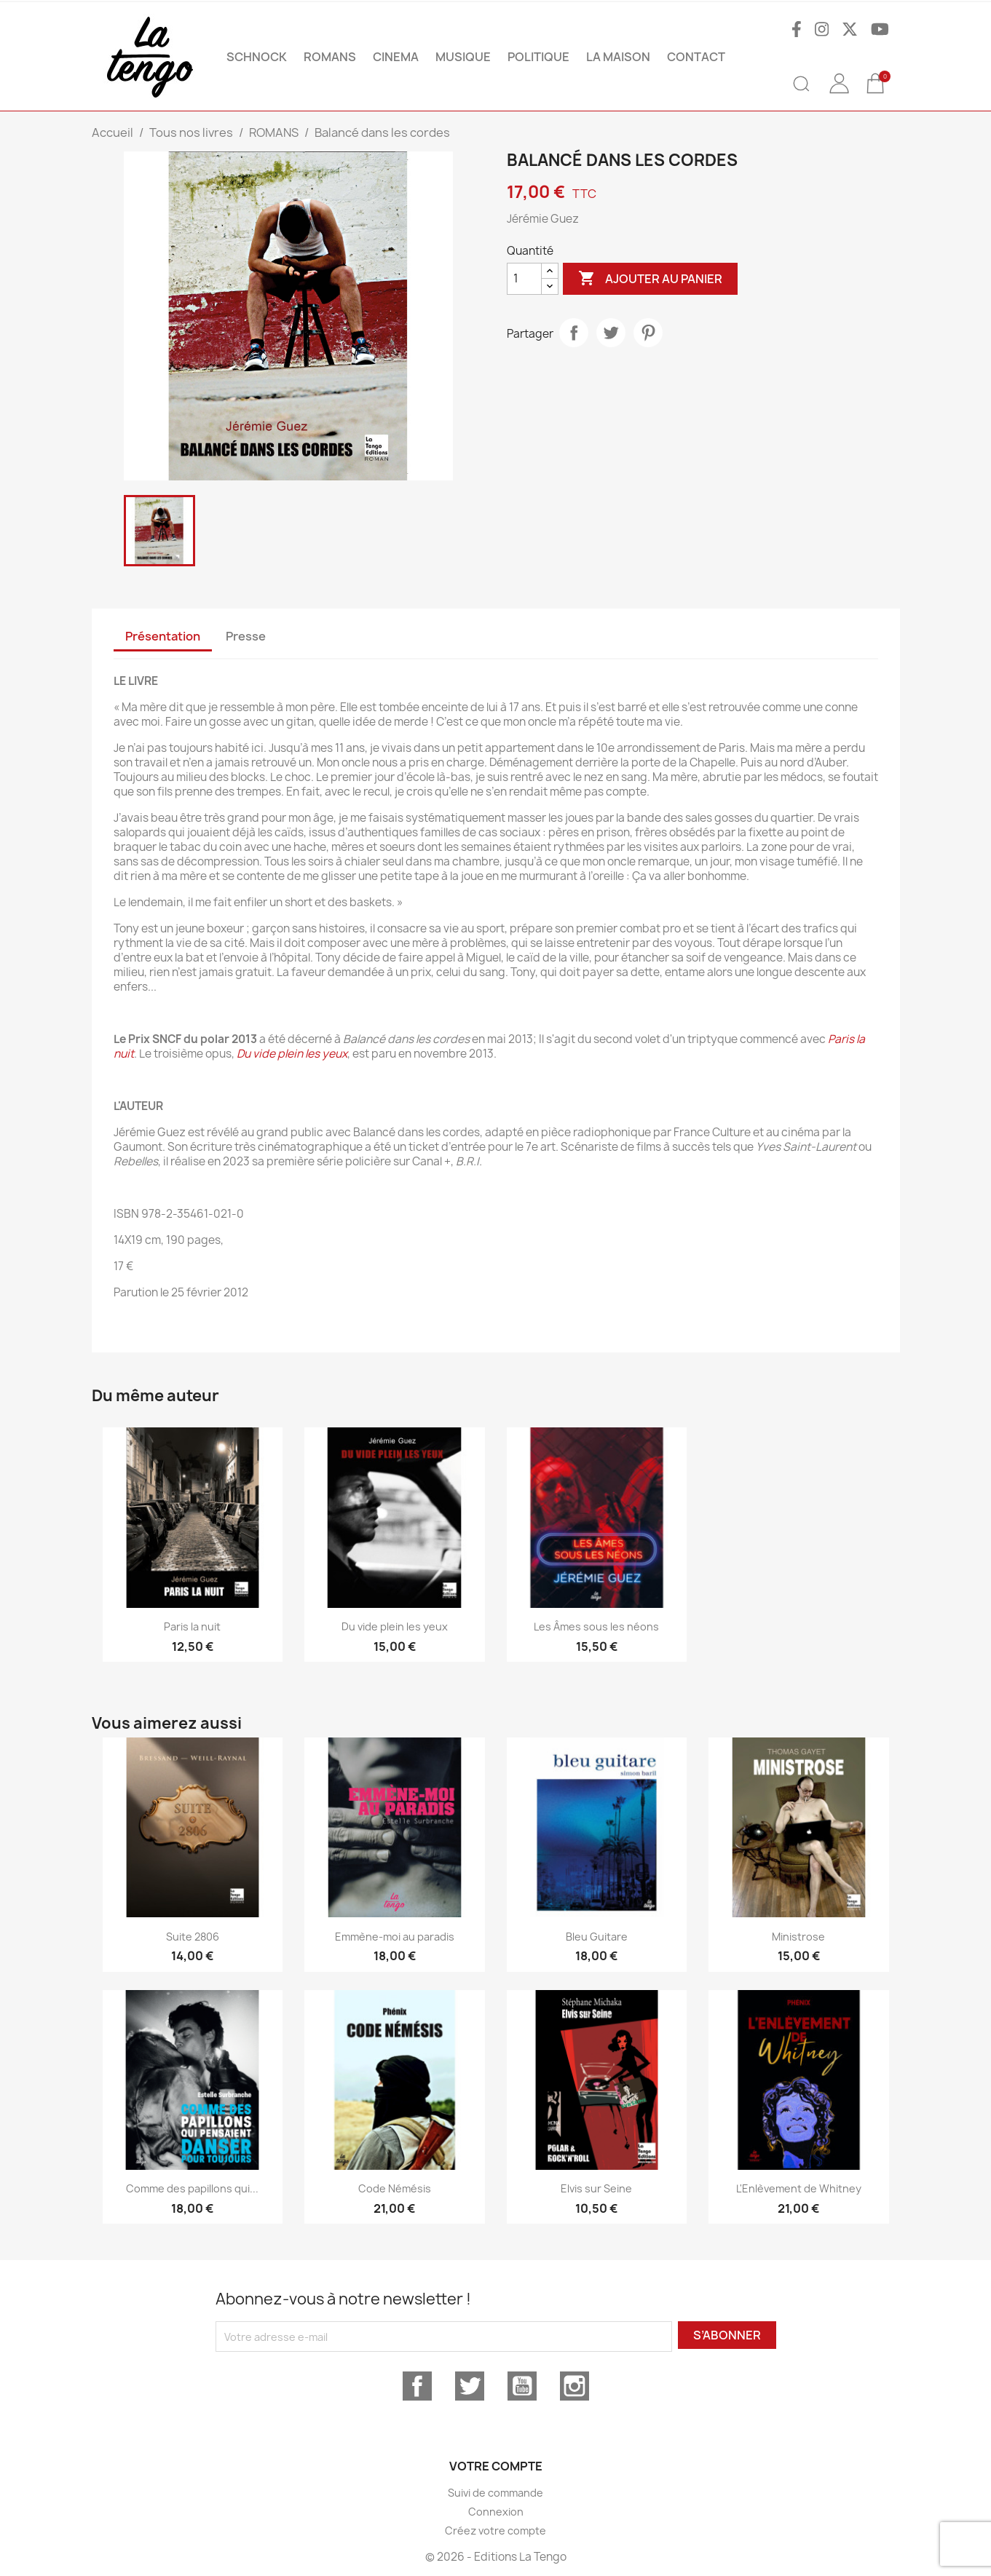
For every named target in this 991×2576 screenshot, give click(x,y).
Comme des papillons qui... (192, 2188)
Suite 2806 (192, 1936)
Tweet (610, 332)
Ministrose (798, 1936)
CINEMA (396, 57)
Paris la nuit (192, 1626)
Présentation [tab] (162, 636)
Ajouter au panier (650, 278)
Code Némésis (394, 2188)
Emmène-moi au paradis (394, 1936)
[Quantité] (524, 279)
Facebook (417, 2386)
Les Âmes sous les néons (596, 1626)
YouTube (522, 2386)
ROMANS (330, 57)
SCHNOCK (256, 57)
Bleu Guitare (597, 1936)
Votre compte (495, 2466)
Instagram (574, 2386)
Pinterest (648, 332)
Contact (696, 57)
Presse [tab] (246, 636)
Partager (573, 332)
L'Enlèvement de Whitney (798, 2188)
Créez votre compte (495, 2530)
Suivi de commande (495, 2493)
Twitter (469, 2386)
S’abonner (727, 2335)
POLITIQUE (538, 57)
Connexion (496, 2511)
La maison (618, 57)
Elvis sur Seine (596, 2188)
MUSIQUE (463, 57)
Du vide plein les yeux (292, 1053)
